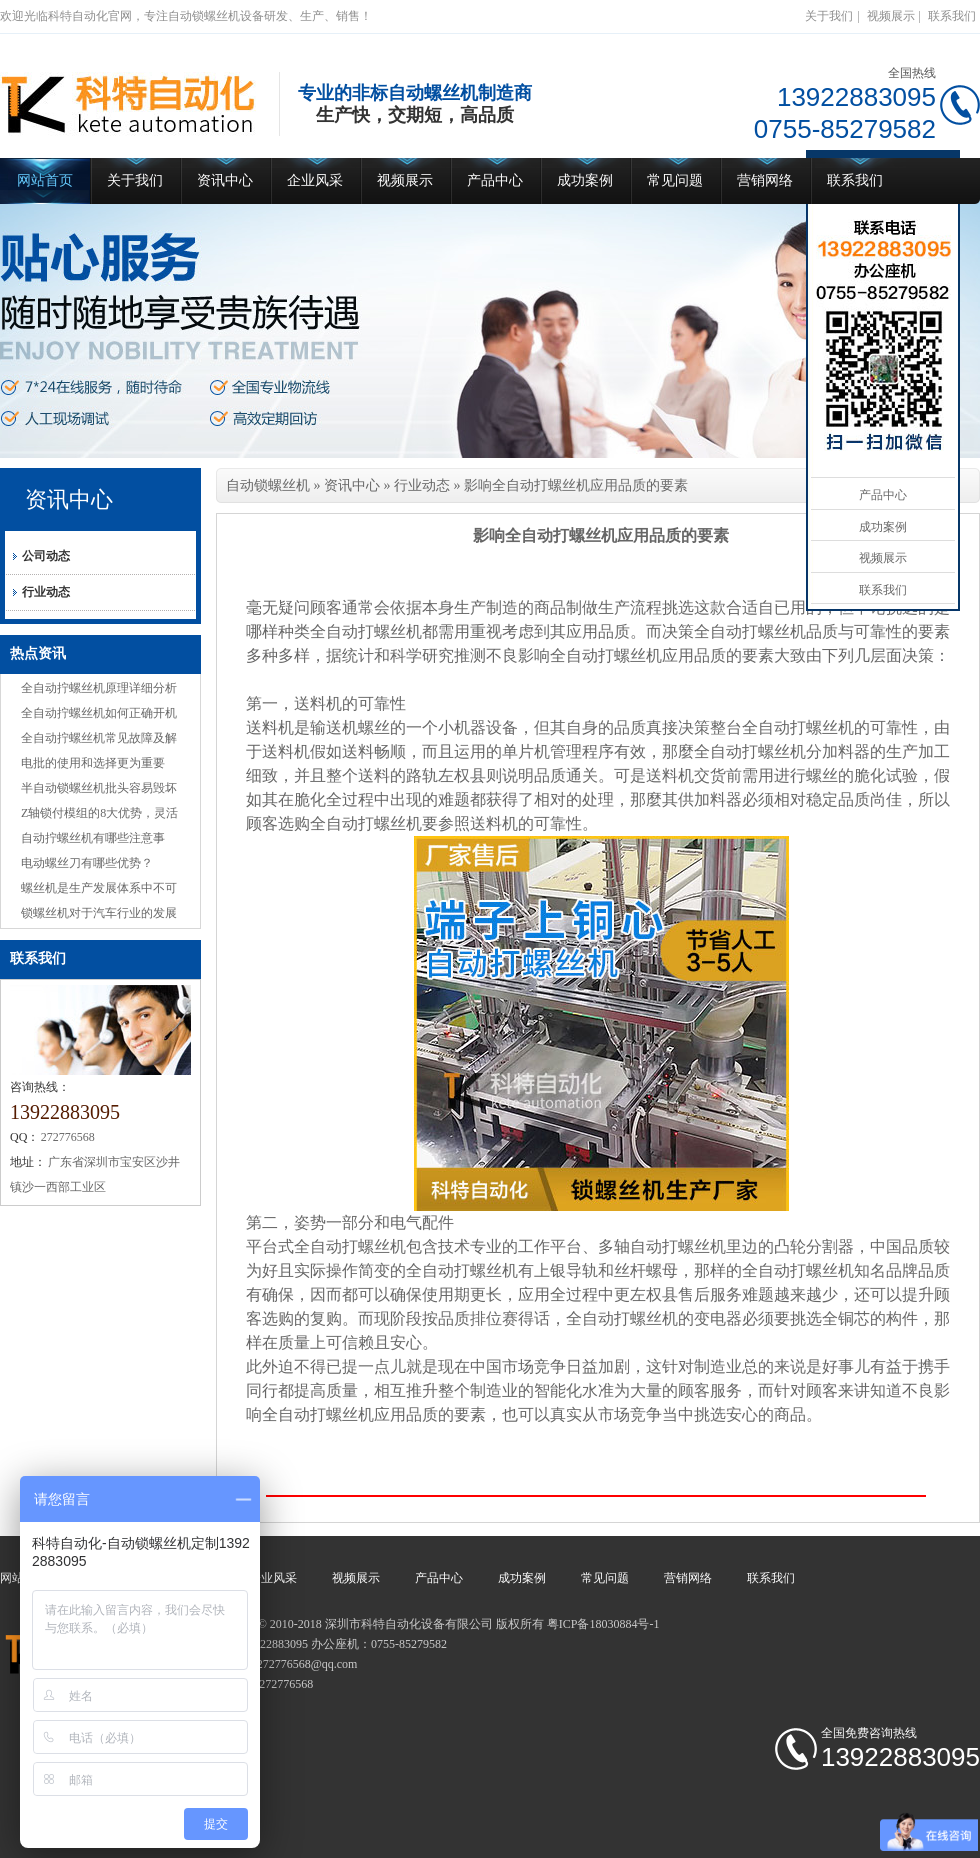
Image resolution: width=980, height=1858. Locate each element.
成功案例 (585, 180)
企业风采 (315, 180)
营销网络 (765, 180)
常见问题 (675, 180)
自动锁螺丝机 (268, 485)
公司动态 (46, 556)
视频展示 (891, 16)
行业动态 (46, 592)
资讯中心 (225, 180)
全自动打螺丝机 (366, 631)
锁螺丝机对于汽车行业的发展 (99, 913)
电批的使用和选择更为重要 (93, 763)
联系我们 (952, 16)
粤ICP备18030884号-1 (603, 1624)
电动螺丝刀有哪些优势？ (87, 863)
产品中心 (495, 180)
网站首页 (45, 180)
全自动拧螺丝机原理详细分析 (99, 688)
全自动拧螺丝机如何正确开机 (99, 713)
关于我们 (829, 16)
